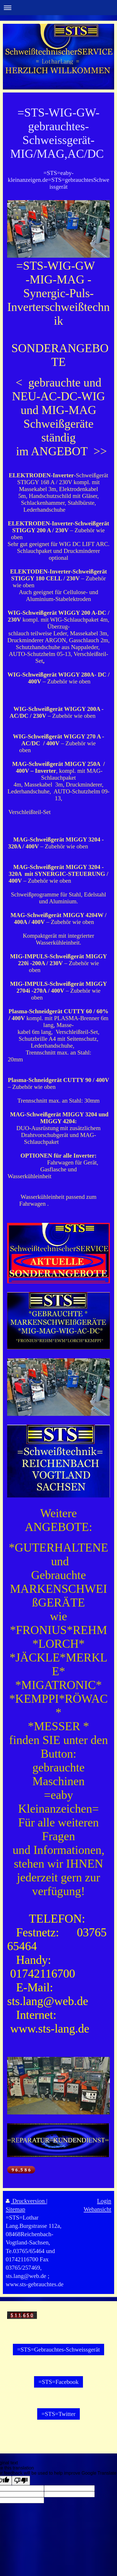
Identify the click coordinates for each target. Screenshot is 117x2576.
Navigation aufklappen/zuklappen (58, 7)
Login (104, 2200)
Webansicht (97, 2209)
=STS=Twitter (58, 2414)
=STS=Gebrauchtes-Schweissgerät (58, 2349)
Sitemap (15, 2209)
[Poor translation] (21, 2480)
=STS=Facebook (58, 2381)
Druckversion (26, 2200)
